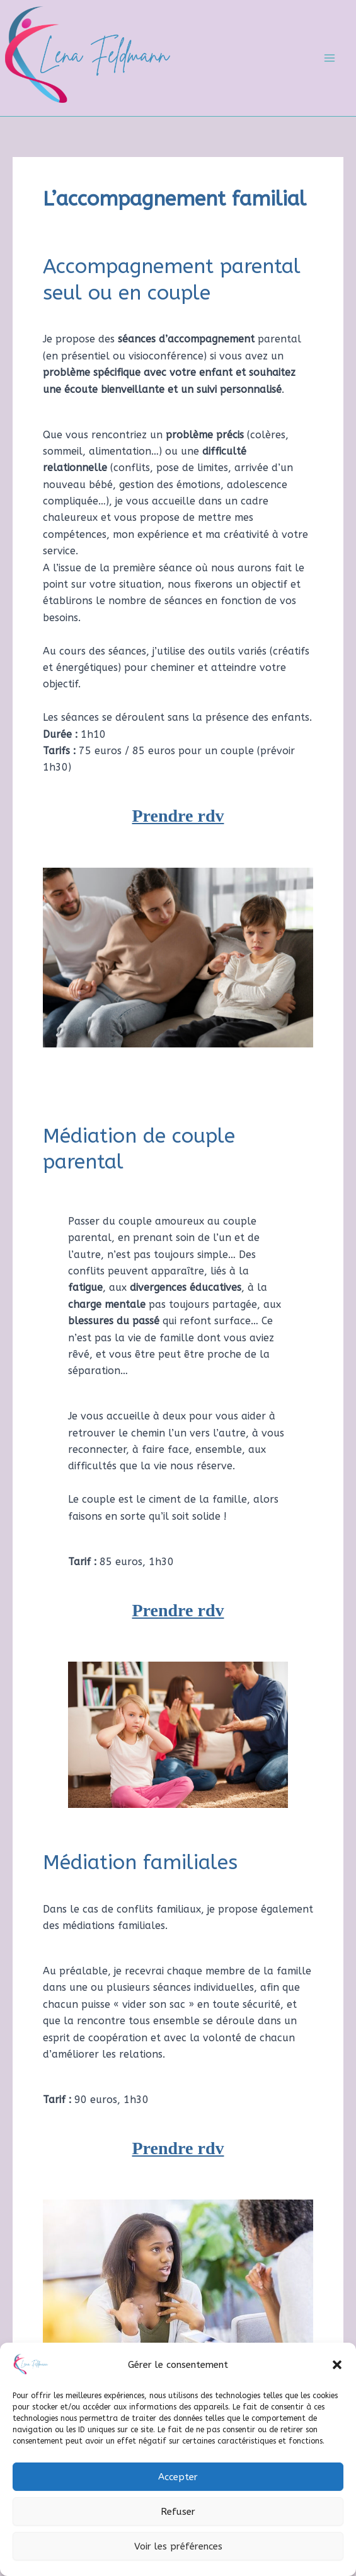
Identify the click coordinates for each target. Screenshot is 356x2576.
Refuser (178, 2511)
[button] (337, 2364)
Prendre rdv (178, 815)
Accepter (178, 2477)
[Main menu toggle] (329, 58)
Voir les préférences (178, 2546)
